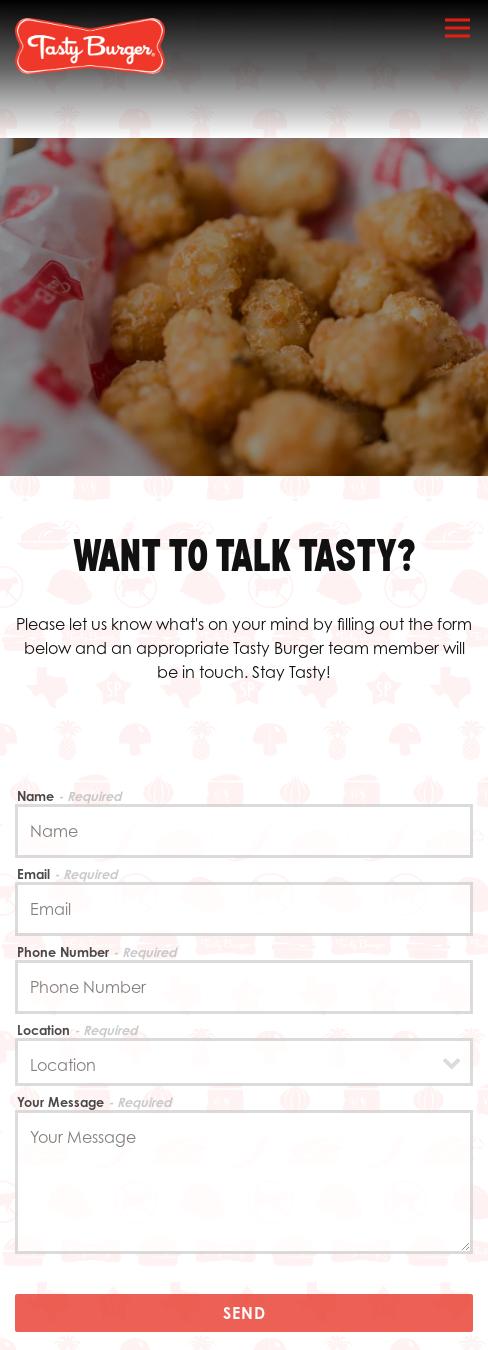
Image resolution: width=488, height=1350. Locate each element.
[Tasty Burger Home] (90, 44)
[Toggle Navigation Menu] (457, 27)
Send (244, 1313)
